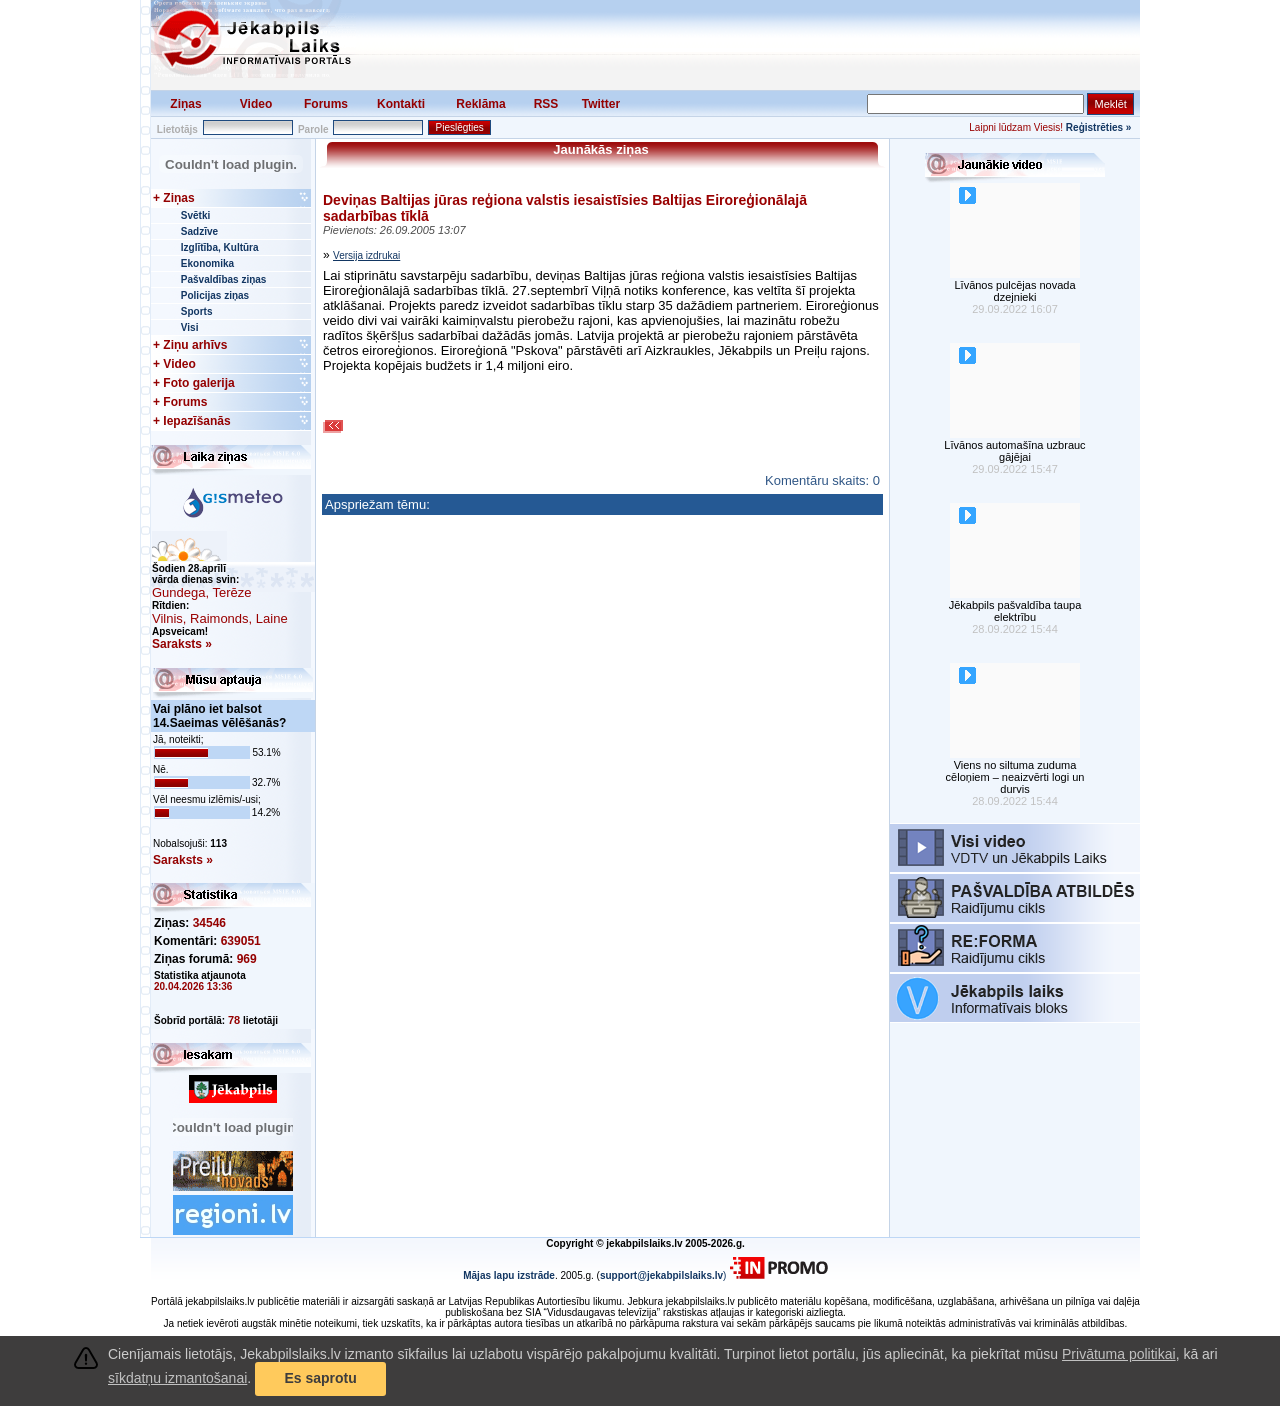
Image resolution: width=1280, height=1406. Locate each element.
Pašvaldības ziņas (224, 279)
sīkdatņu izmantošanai (177, 1378)
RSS (546, 104)
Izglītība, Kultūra (220, 247)
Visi (190, 327)
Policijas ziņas (215, 295)
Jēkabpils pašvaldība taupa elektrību (1015, 611)
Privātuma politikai (1119, 1354)
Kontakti (401, 104)
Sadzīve (199, 231)
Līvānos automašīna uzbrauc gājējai (1014, 451)
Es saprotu (320, 1378)
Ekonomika (207, 263)
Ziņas (185, 104)
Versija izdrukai (366, 255)
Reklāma (480, 104)
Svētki (195, 215)
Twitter (601, 104)
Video (256, 104)
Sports (197, 311)
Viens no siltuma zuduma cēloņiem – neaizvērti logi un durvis (1015, 777)
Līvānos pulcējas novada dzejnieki (1014, 291)
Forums (326, 104)
